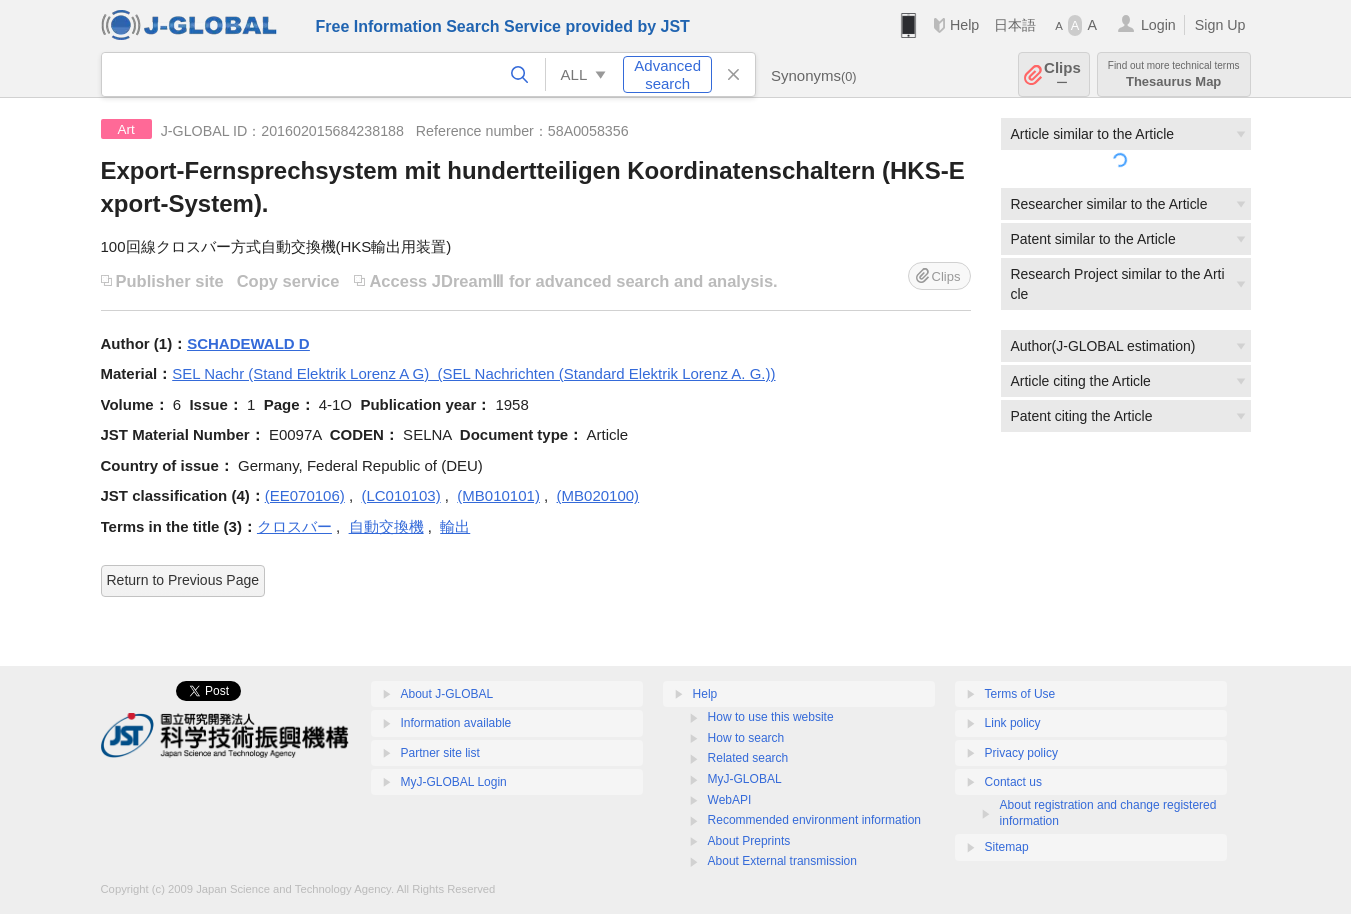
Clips (1062, 74)
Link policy (1013, 723)
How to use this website (771, 717)
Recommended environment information (814, 820)
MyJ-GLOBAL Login (454, 782)
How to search (746, 738)
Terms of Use (1020, 694)
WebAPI (730, 800)
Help (964, 25)
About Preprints (749, 841)
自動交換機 (386, 526)
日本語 (1015, 25)
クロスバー (294, 526)
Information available (456, 723)
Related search (748, 758)
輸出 (455, 526)
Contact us (1013, 782)
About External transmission (782, 861)
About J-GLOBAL (447, 694)
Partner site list (440, 753)
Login (1158, 25)
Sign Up (1220, 25)
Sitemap (1007, 847)
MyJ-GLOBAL (745, 779)
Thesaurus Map (1174, 74)
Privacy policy (1021, 753)
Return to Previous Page (183, 580)
